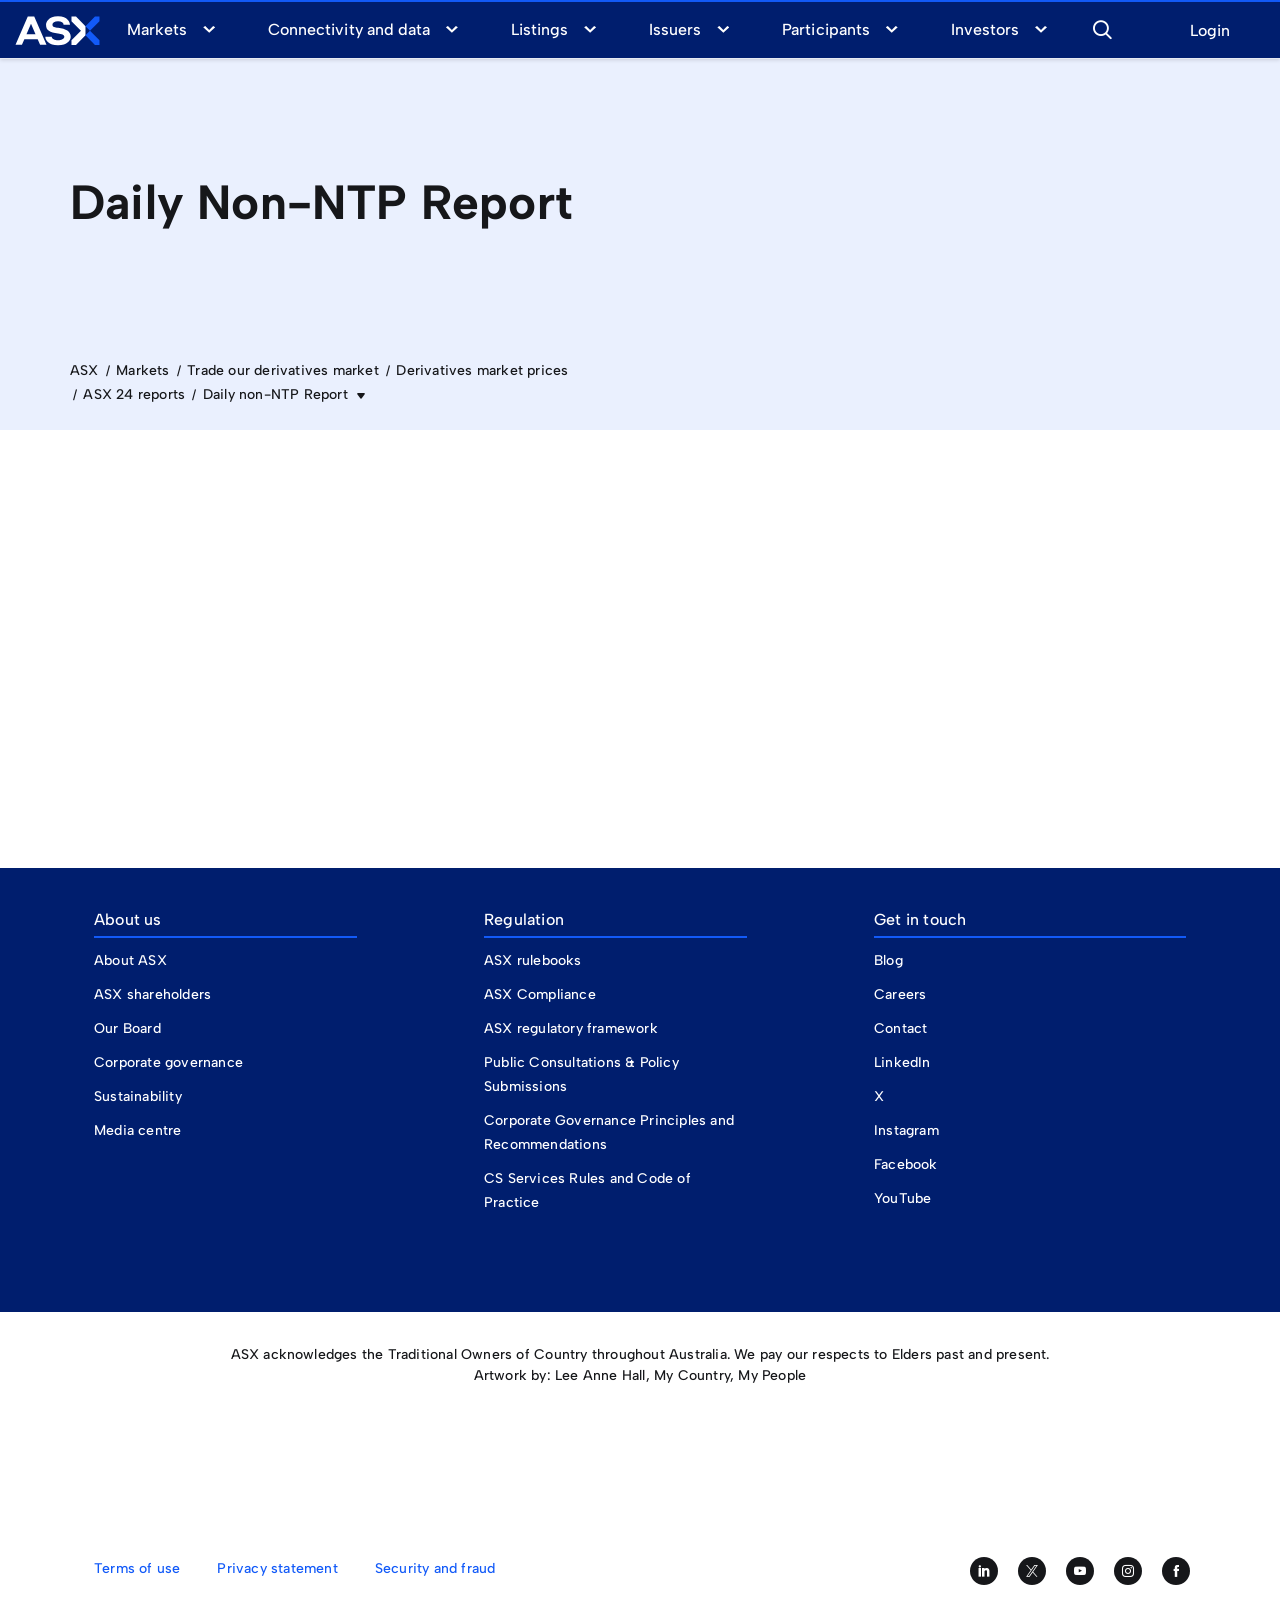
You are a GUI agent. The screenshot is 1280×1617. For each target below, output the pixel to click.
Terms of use (137, 1568)
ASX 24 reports (134, 394)
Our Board (127, 1028)
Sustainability (138, 1096)
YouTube (902, 1198)
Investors (985, 29)
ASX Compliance (540, 994)
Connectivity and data (349, 29)
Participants (825, 29)
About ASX (130, 960)
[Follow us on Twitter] (1032, 1571)
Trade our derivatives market (283, 370)
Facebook (906, 1164)
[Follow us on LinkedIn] (984, 1571)
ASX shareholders (154, 994)
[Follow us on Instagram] (1128, 1571)
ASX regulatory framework (571, 1028)
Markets (157, 29)
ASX (84, 370)
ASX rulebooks (533, 960)
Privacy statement (277, 1568)
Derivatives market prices (482, 370)
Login (1210, 31)
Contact (900, 1028)
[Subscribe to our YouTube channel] (1080, 1571)
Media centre (137, 1130)
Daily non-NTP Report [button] (277, 394)
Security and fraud (435, 1568)
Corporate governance (168, 1062)
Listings (539, 29)
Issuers (675, 29)
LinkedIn (902, 1062)
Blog (888, 960)
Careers (900, 994)
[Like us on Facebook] (1176, 1571)
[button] (1102, 27)
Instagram (906, 1130)
